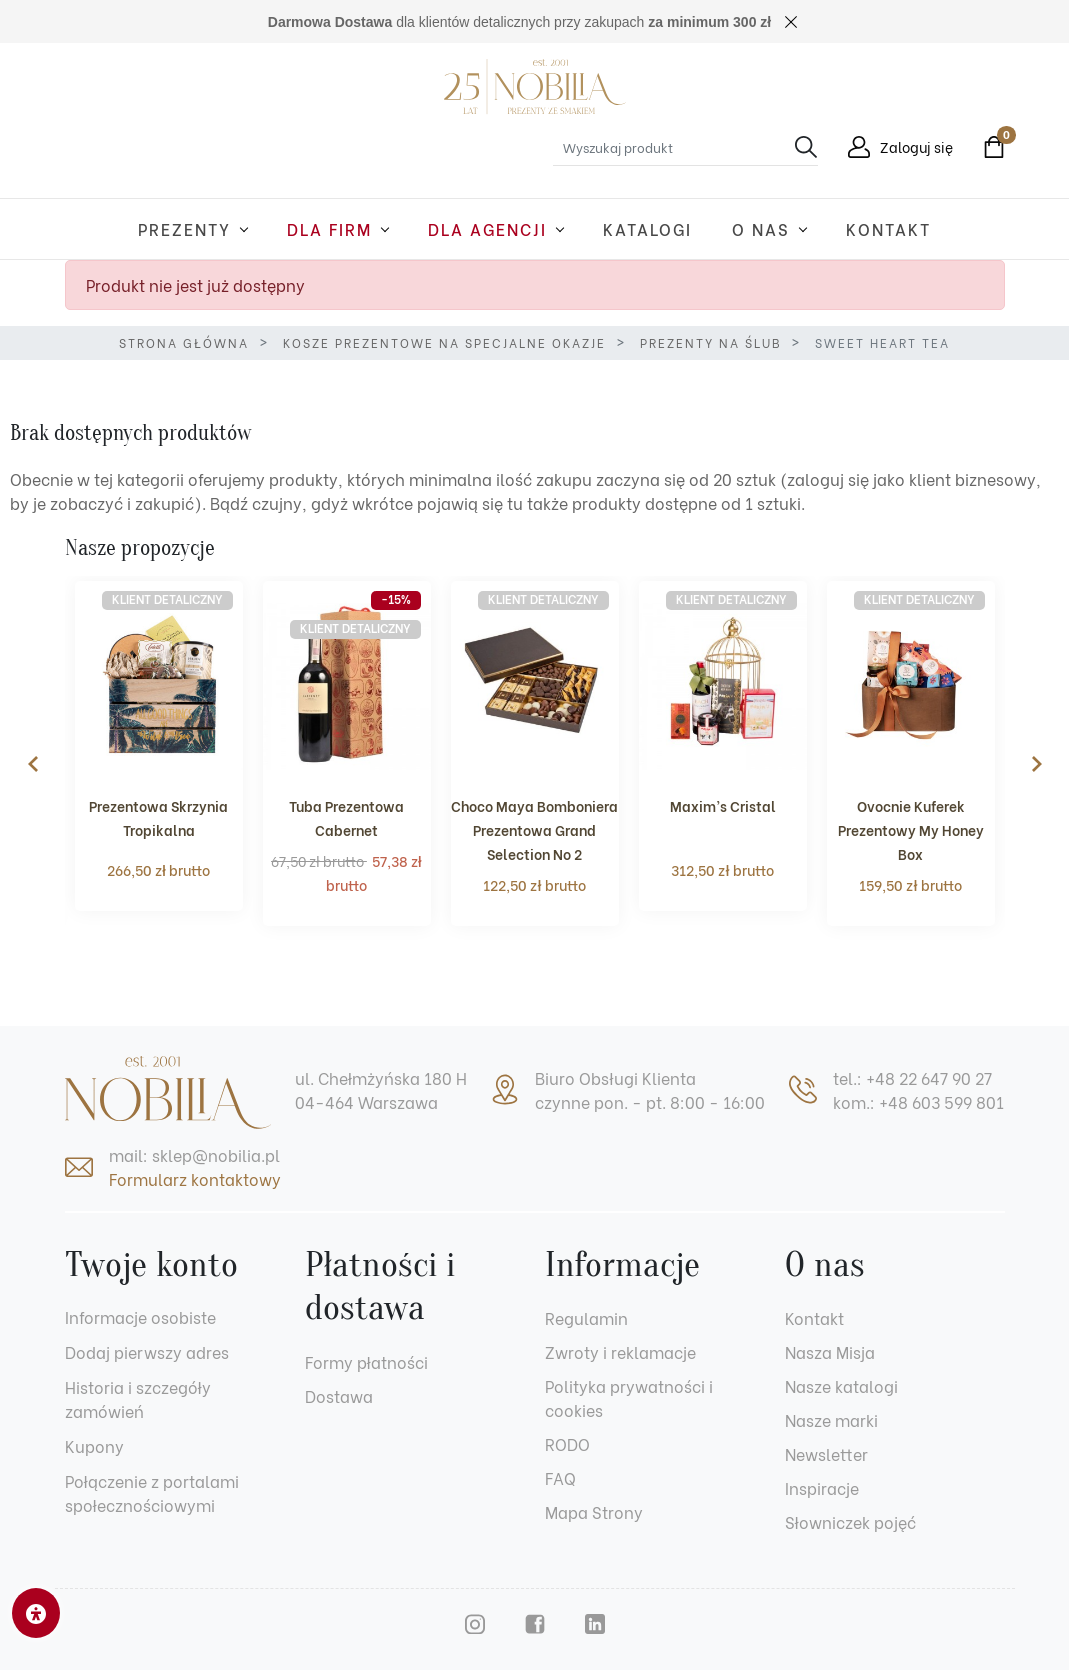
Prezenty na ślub (710, 342)
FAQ (560, 1477)
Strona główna (183, 342)
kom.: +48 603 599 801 (918, 1101)
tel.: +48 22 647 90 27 (912, 1077)
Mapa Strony (594, 1511)
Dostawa (339, 1395)
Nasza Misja (830, 1351)
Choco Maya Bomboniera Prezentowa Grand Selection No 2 (534, 829)
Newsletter (826, 1453)
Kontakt (814, 1317)
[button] (989, 147)
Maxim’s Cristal (723, 805)
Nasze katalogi (841, 1385)
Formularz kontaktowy (195, 1178)
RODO (567, 1443)
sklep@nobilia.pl (216, 1154)
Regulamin (586, 1317)
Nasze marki (831, 1419)
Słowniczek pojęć (850, 1521)
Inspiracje (822, 1487)
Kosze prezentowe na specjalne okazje (444, 342)
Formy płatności (366, 1361)
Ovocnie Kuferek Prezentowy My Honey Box (911, 829)
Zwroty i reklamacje (620, 1351)
